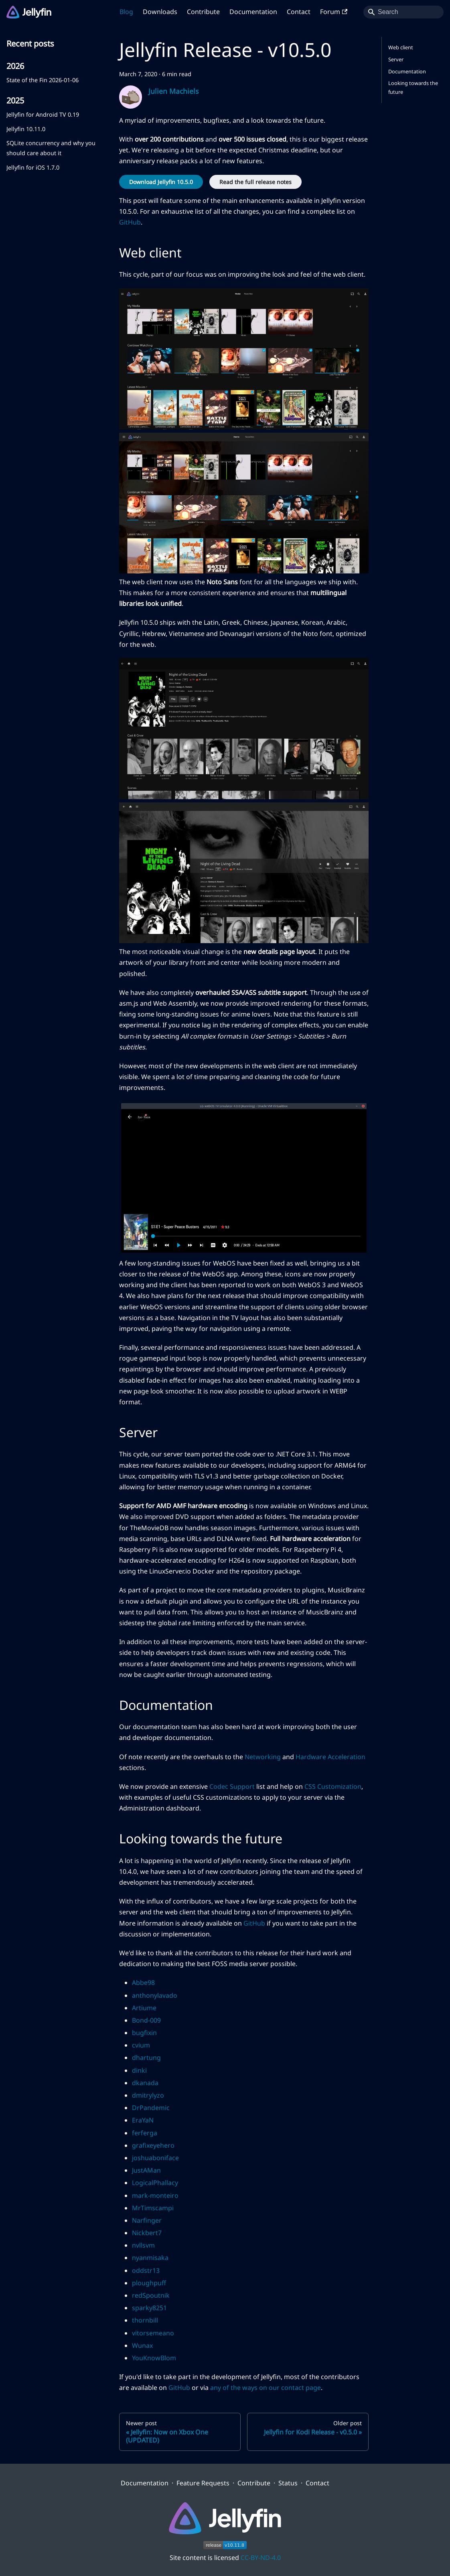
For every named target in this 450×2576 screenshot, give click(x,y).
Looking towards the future (413, 87)
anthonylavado (154, 1995)
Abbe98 (143, 1982)
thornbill (145, 2320)
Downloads (160, 11)
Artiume (144, 2007)
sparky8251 (149, 2307)
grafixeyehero (153, 2145)
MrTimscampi (153, 2207)
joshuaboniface (155, 2157)
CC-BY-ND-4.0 (261, 2557)
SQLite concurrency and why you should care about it (50, 147)
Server (395, 59)
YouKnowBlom (154, 2357)
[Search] (403, 12)
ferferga (144, 2132)
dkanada (145, 2082)
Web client (400, 47)
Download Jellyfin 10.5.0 (161, 182)
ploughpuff (149, 2282)
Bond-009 (146, 2020)
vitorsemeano (153, 2333)
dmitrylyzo (148, 2095)
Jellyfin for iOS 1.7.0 (32, 167)
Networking (263, 1756)
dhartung (146, 2057)
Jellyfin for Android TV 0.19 (42, 114)
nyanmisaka (150, 2257)
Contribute (203, 11)
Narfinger (147, 2220)
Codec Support (232, 1786)
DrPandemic (151, 2107)
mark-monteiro (155, 2195)
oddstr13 (146, 2270)
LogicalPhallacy (155, 2182)
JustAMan (146, 2170)
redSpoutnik (151, 2295)
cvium (141, 2045)
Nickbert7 (147, 2232)
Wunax (142, 2345)
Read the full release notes (255, 182)
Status (288, 2483)
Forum (333, 11)
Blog (126, 11)
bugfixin (144, 2032)
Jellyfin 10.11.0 (25, 129)
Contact (298, 11)
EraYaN (143, 2120)
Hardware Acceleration (330, 1756)
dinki (139, 2070)
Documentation (253, 11)
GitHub (130, 222)
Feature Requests (202, 2483)
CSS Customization (332, 1786)
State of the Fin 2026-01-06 (42, 80)
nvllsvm (143, 2245)
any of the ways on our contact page (265, 2387)
